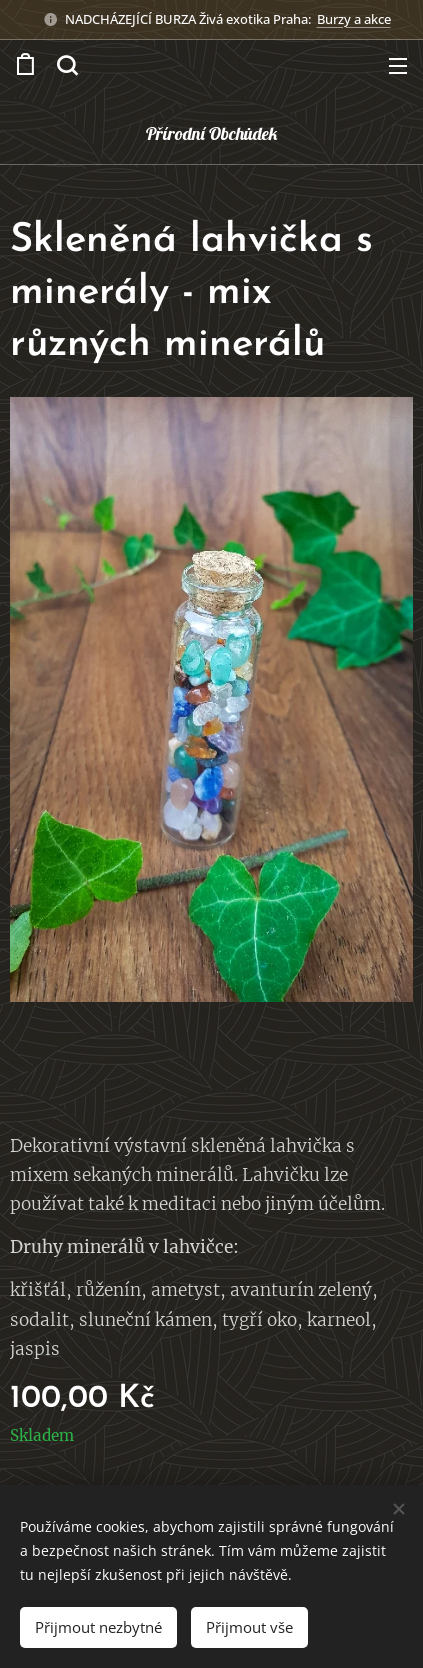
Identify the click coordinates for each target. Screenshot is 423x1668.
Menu (398, 66)
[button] (67, 65)
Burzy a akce (354, 19)
